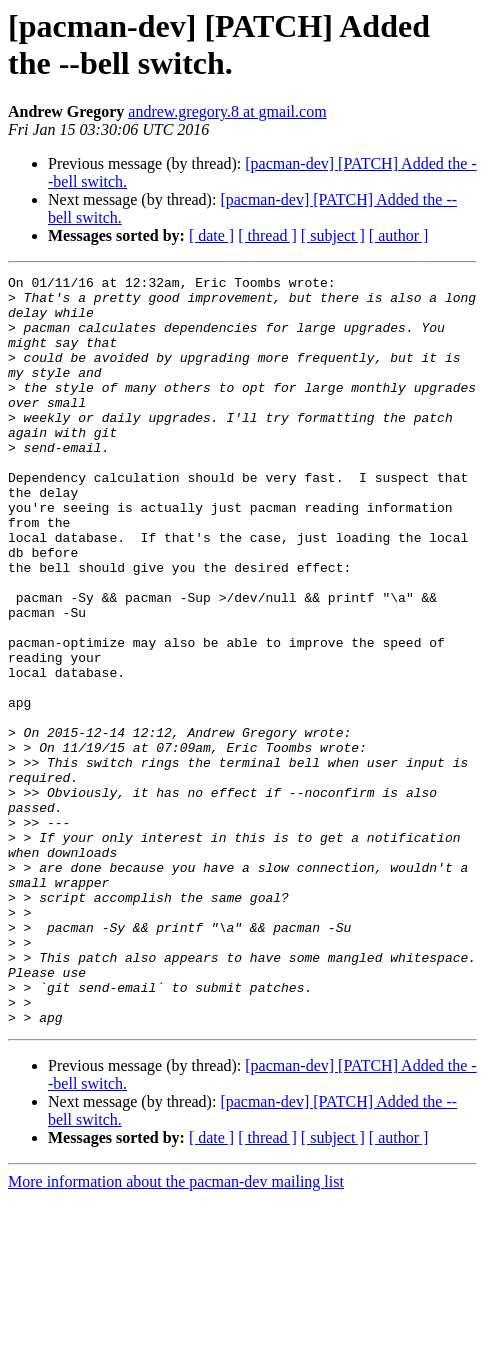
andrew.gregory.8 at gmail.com (227, 111)
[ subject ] (333, 235)
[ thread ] (267, 235)
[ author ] (399, 235)
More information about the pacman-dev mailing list (176, 1331)
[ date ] (211, 235)
